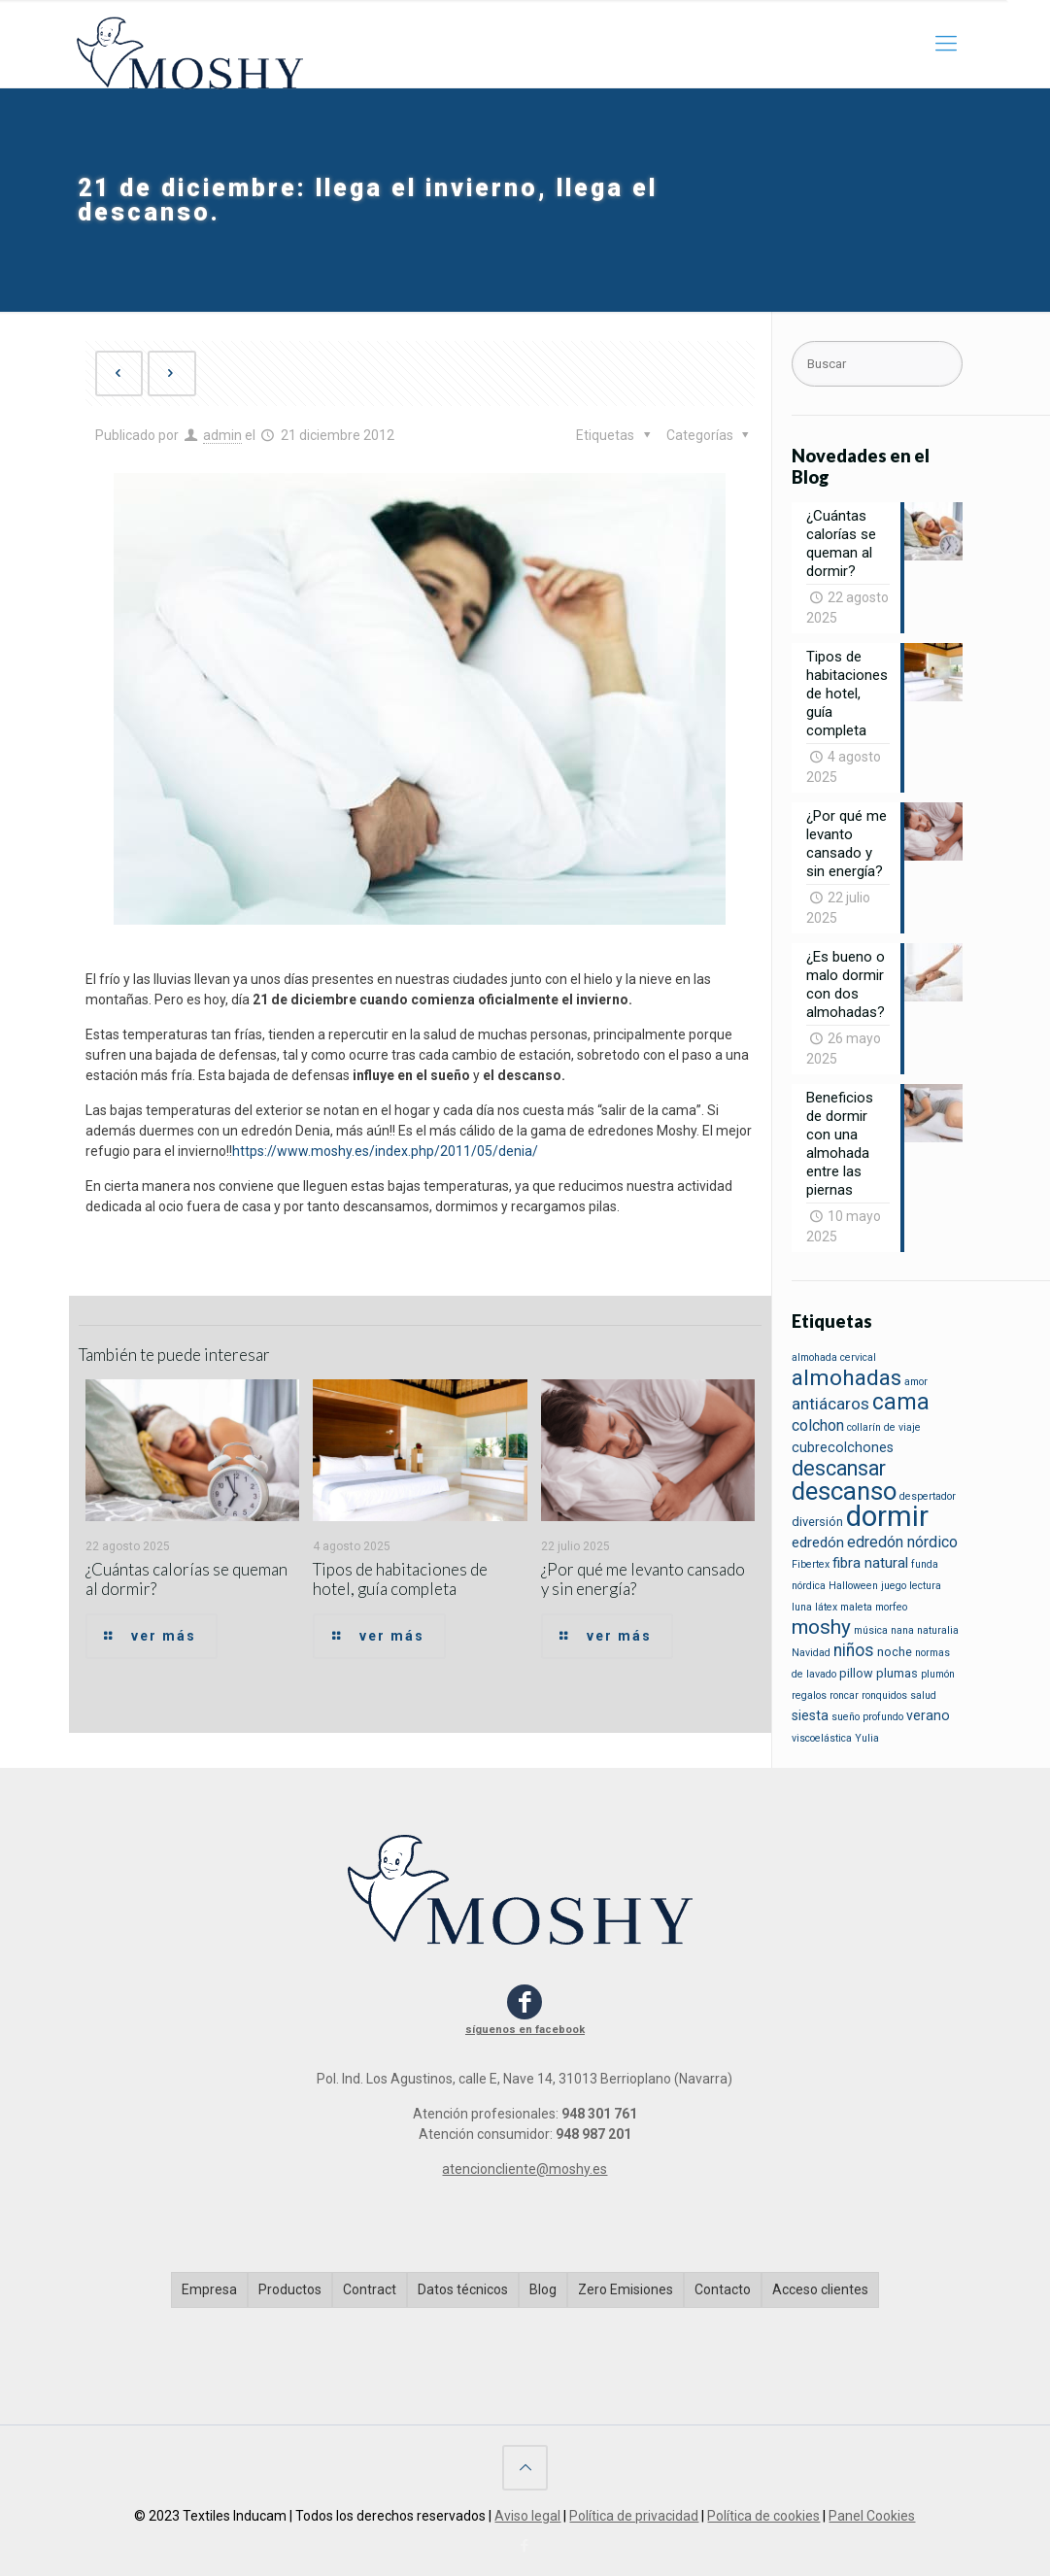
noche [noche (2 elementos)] (894, 1651)
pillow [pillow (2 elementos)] (856, 1673)
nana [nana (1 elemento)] (902, 1630)
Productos (290, 2289)
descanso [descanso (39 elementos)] (844, 1491)
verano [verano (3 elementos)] (928, 1715)
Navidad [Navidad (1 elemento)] (811, 1652)
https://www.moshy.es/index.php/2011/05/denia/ (385, 1151)
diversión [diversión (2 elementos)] (817, 1521)
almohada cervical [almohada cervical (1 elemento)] (834, 1357)
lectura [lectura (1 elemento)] (925, 1585)
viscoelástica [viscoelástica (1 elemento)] (822, 1738)
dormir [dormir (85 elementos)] (887, 1516)
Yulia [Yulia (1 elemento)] (867, 1738)
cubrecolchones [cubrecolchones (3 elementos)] (843, 1447)
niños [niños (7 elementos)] (853, 1650)
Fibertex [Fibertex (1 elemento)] (811, 1564)
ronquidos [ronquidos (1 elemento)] (884, 1695)
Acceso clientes (820, 2289)
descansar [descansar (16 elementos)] (839, 1468)
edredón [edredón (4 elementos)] (818, 1542)
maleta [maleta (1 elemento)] (856, 1607)
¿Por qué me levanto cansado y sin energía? (643, 1579)
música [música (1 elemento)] (871, 1630)
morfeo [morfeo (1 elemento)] (891, 1607)
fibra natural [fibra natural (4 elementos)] (870, 1563)
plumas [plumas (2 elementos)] (897, 1673)
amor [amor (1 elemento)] (916, 1381)
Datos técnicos (463, 2289)
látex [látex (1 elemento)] (826, 1607)
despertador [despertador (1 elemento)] (927, 1496)
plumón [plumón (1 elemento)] (938, 1674)
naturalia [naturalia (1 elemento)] (938, 1630)
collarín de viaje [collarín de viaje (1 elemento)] (884, 1427)
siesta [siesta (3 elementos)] (810, 1715)
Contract (369, 2289)
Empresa (209, 2289)
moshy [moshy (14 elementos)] (821, 1627)
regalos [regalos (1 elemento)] (809, 1695)
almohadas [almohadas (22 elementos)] (846, 1378)
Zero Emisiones (625, 2289)
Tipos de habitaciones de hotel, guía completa (400, 1579)
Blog (543, 2289)
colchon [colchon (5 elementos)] (818, 1425)
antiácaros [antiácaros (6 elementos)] (830, 1403)
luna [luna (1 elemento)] (802, 1607)
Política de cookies (763, 2516)
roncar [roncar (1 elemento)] (844, 1695)
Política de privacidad (633, 2516)
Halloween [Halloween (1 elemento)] (853, 1585)
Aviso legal (527, 2516)
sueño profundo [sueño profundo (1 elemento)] (867, 1717)
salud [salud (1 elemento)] (923, 1695)
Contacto (722, 2289)
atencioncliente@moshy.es (524, 2169)
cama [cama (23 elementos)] (901, 1402)
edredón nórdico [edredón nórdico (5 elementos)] (902, 1542)
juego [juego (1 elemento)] (893, 1585)
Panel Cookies (872, 2516)
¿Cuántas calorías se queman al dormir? (186, 1579)
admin (222, 435)
